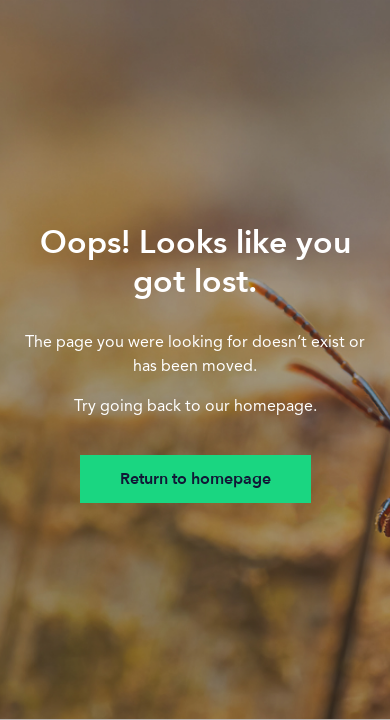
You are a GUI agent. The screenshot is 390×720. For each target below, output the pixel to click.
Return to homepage (195, 479)
